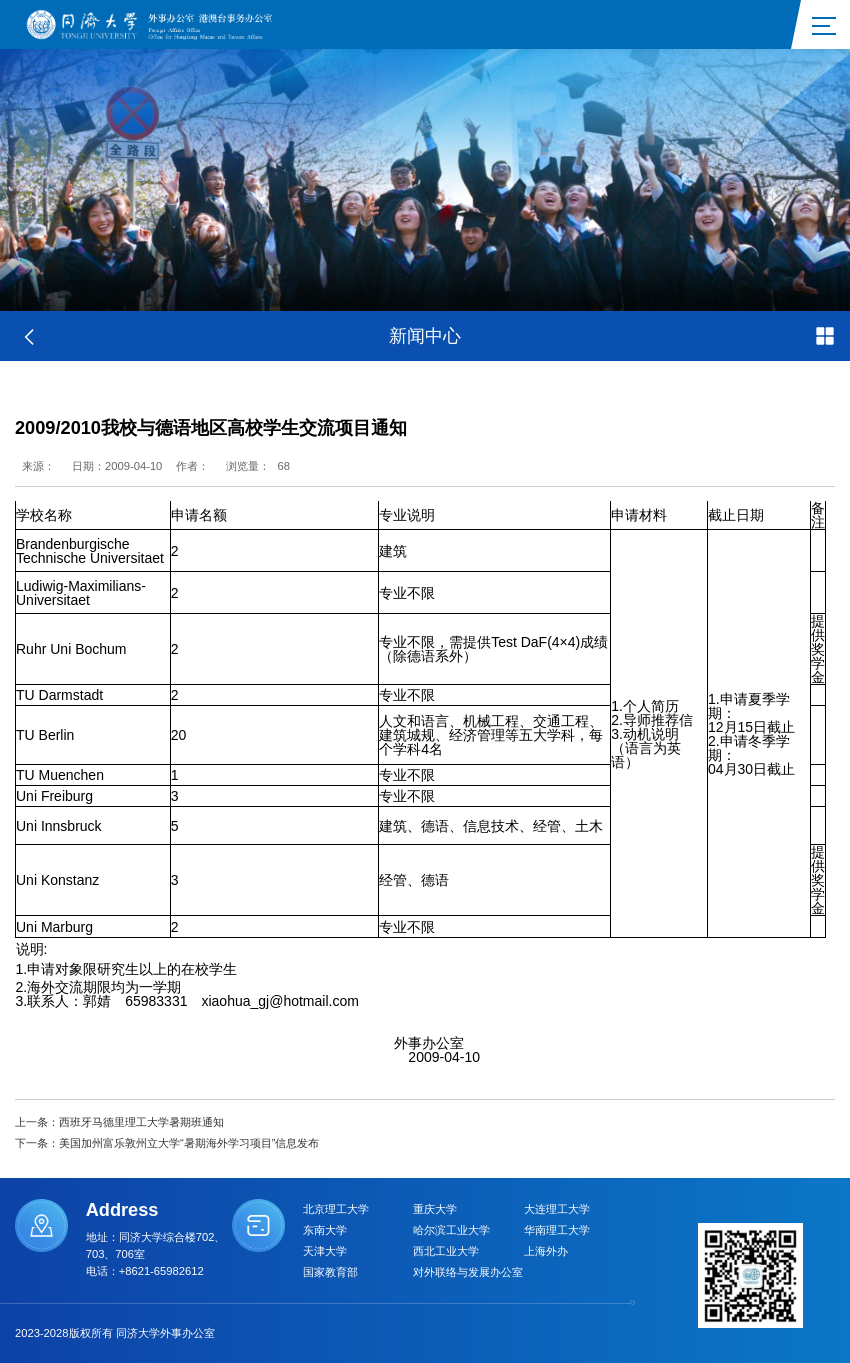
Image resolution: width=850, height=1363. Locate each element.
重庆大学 (435, 1209)
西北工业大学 (446, 1251)
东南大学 (325, 1230)
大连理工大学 (557, 1209)
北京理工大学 (336, 1209)
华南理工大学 (557, 1230)
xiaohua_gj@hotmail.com (279, 1001)
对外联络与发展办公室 (468, 1272)
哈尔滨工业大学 (451, 1230)
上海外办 (546, 1251)
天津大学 (325, 1251)
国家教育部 (330, 1272)
